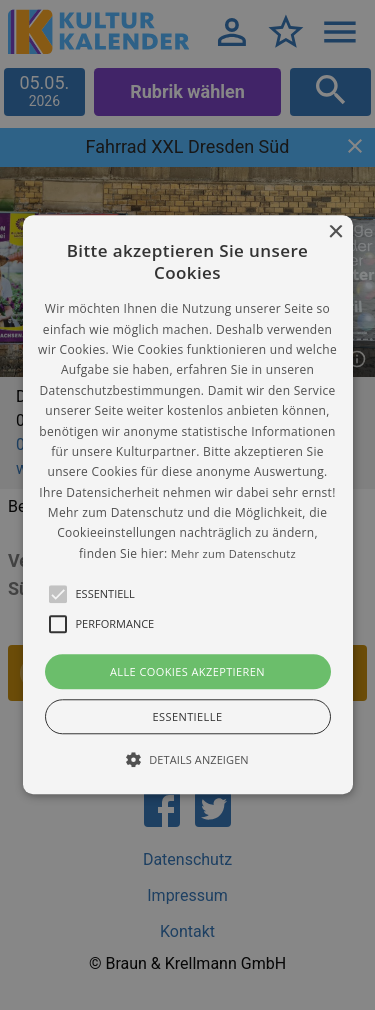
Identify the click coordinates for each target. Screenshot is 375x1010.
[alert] (187, 505)
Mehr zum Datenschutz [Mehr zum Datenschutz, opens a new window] (233, 553)
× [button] (335, 232)
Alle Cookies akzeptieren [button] (187, 672)
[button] (188, 504)
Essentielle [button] (188, 717)
